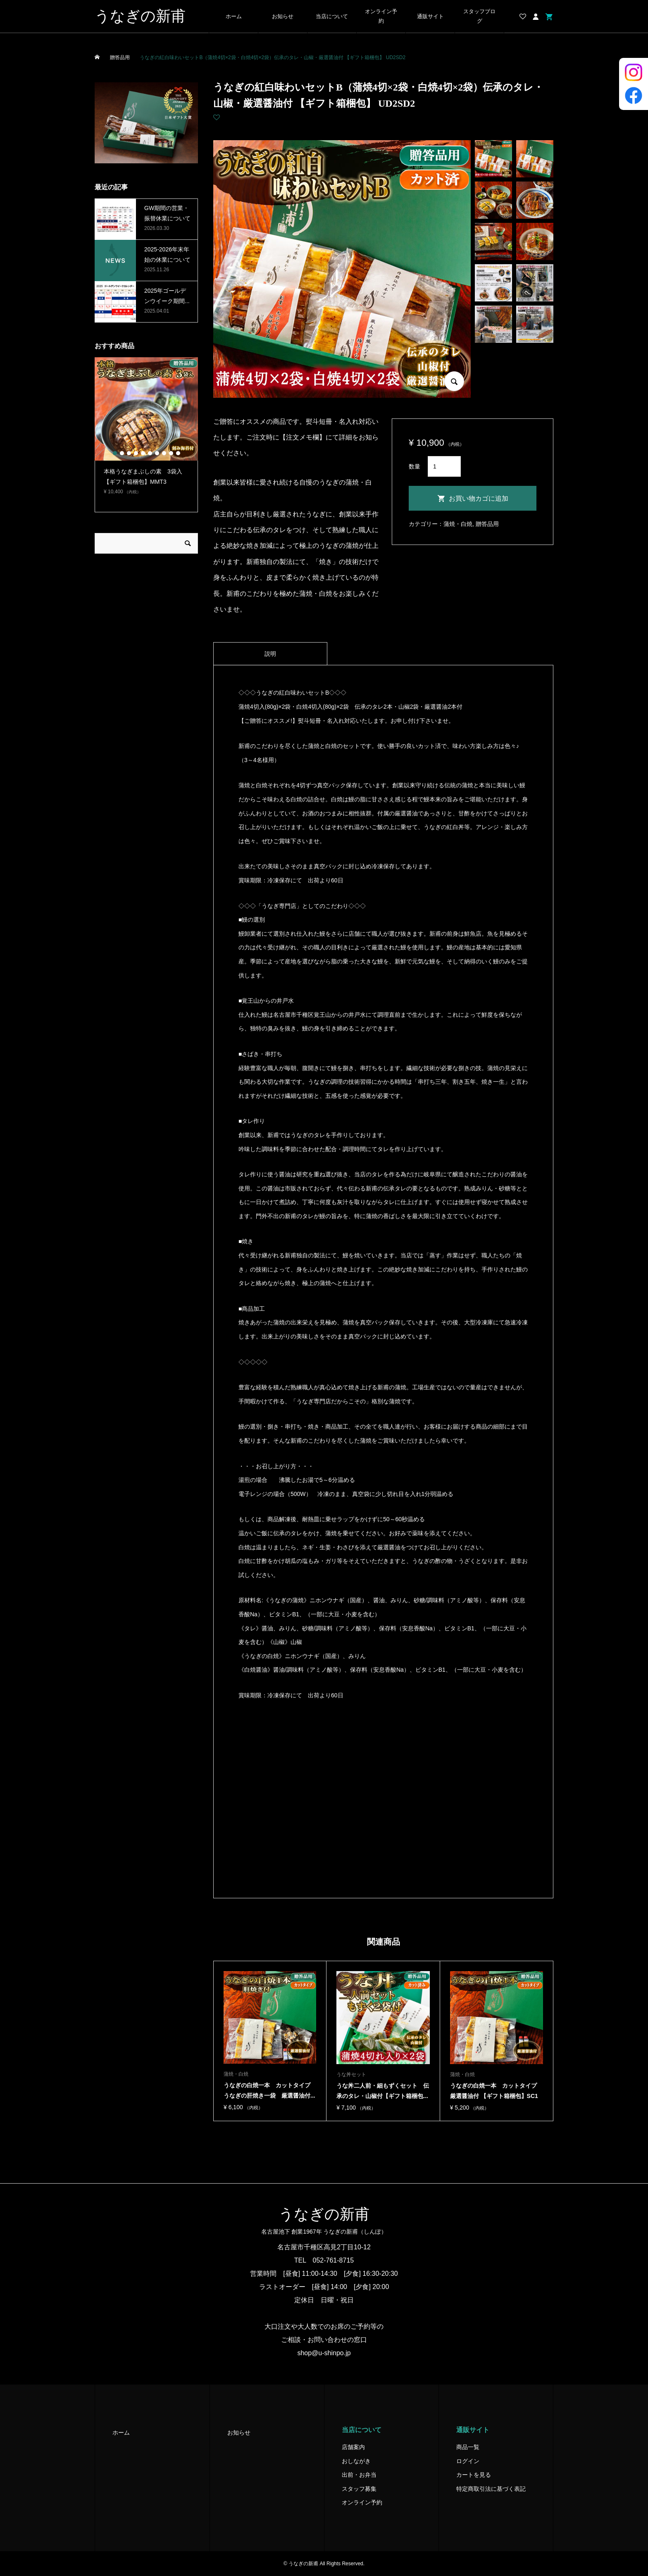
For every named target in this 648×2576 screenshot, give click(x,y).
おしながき (356, 2461)
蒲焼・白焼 (457, 524)
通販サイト (430, 16)
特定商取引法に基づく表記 (491, 2488)
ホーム (234, 16)
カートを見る (473, 2474)
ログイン (467, 2461)
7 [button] (157, 453)
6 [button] (150, 453)
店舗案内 (353, 2447)
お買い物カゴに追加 (478, 498)
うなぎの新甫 (140, 16)
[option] (146, 429)
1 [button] (115, 453)
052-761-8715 (333, 2260)
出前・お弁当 (359, 2474)
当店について (332, 16)
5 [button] (143, 453)
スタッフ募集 (359, 2488)
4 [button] (136, 453)
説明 (270, 653)
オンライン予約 (381, 16)
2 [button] (122, 453)
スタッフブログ (479, 16)
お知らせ (282, 16)
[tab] (270, 653)
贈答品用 (487, 524)
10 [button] (178, 453)
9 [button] (171, 453)
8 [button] (164, 453)
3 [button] (129, 453)
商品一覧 (467, 2447)
